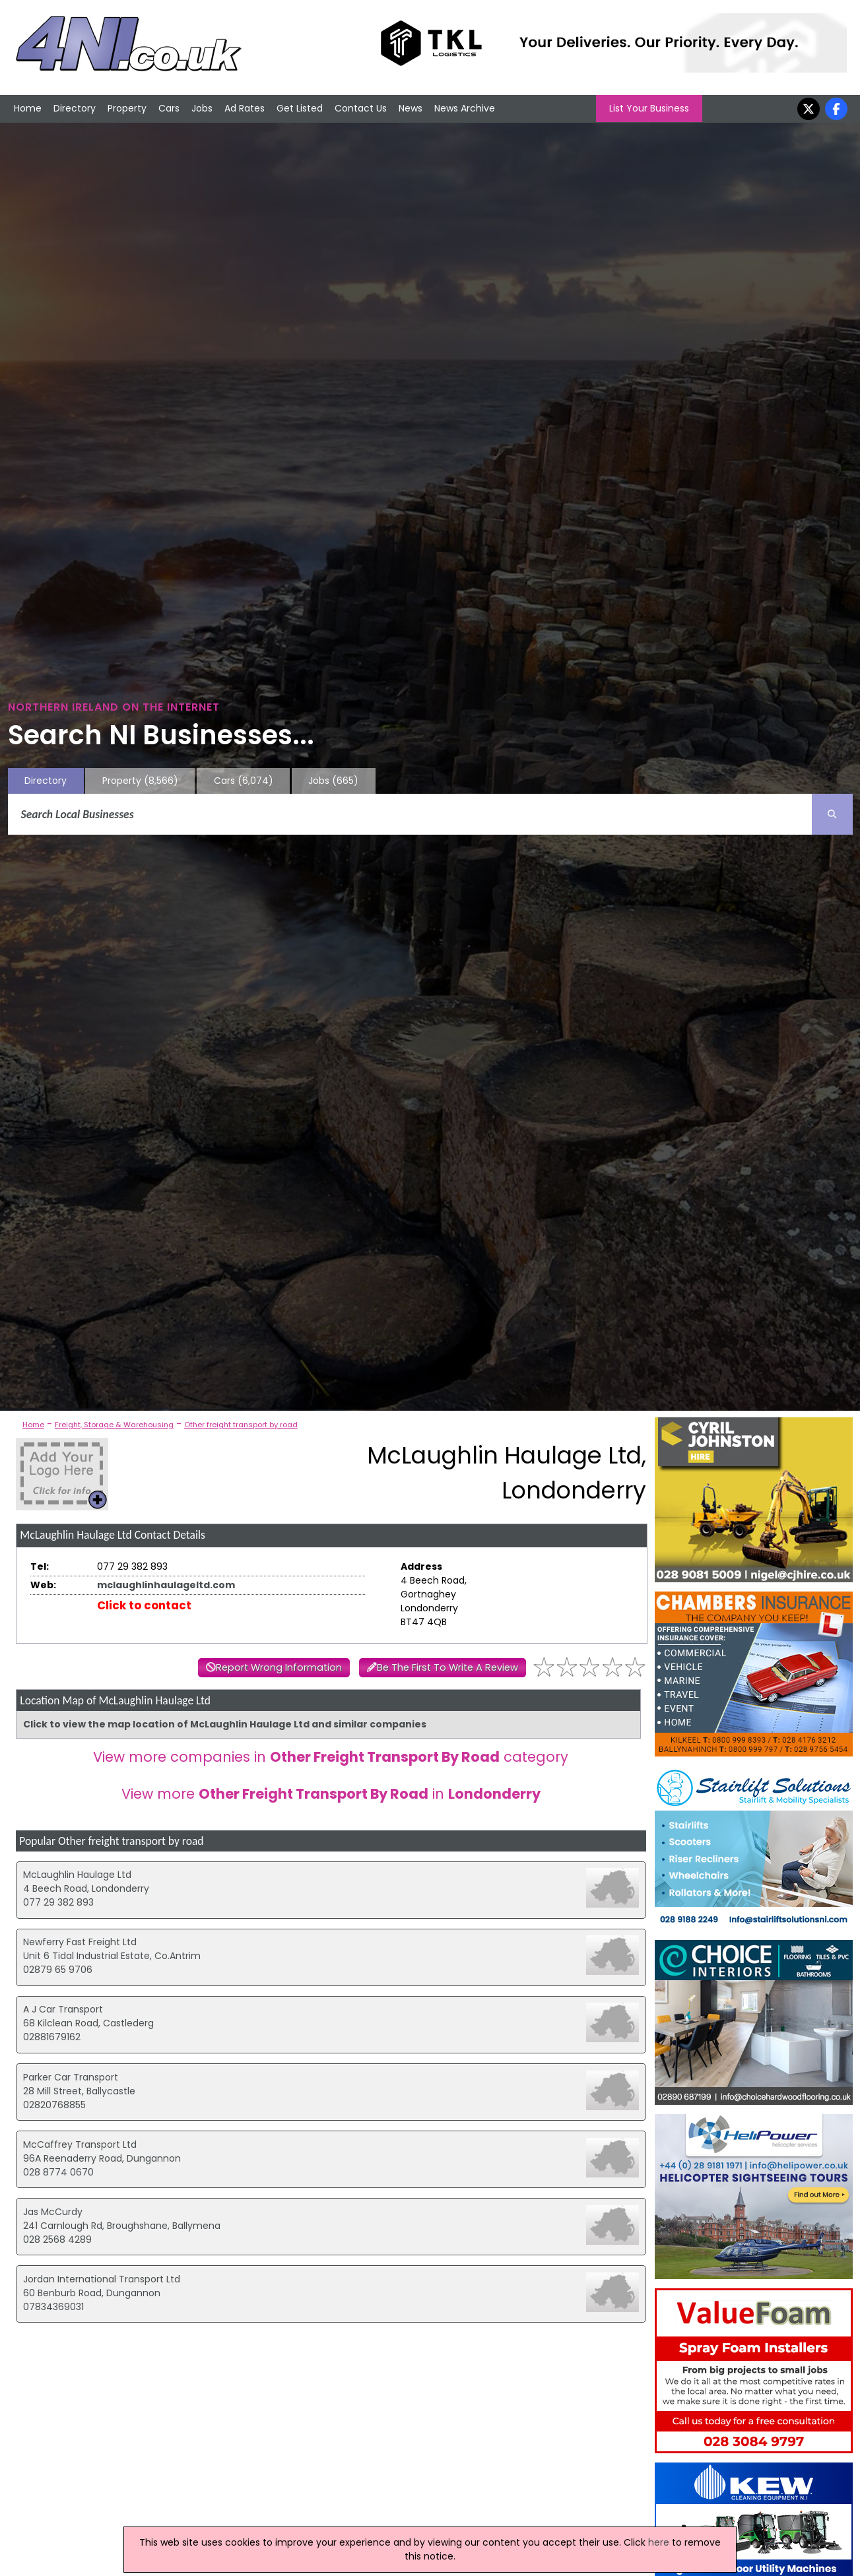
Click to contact (144, 1605)
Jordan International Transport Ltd (101, 2279)
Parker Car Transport (70, 2077)
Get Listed (300, 108)
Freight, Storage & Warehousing (114, 1424)
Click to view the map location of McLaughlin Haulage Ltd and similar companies (224, 1724)
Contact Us (361, 108)
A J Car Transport (63, 2009)
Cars (169, 108)
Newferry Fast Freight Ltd (80, 1941)
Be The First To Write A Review (447, 1667)
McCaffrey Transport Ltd (80, 2144)
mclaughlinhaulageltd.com (166, 1585)
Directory (74, 108)
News (410, 108)
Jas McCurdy (53, 2211)
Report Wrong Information (279, 1667)
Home (28, 108)
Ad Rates (244, 108)
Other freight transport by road (241, 1424)
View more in (331, 1793)
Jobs (202, 108)
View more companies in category (330, 1756)
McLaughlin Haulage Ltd (77, 1874)
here (658, 2542)
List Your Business (649, 108)
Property (127, 108)
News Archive (464, 108)
